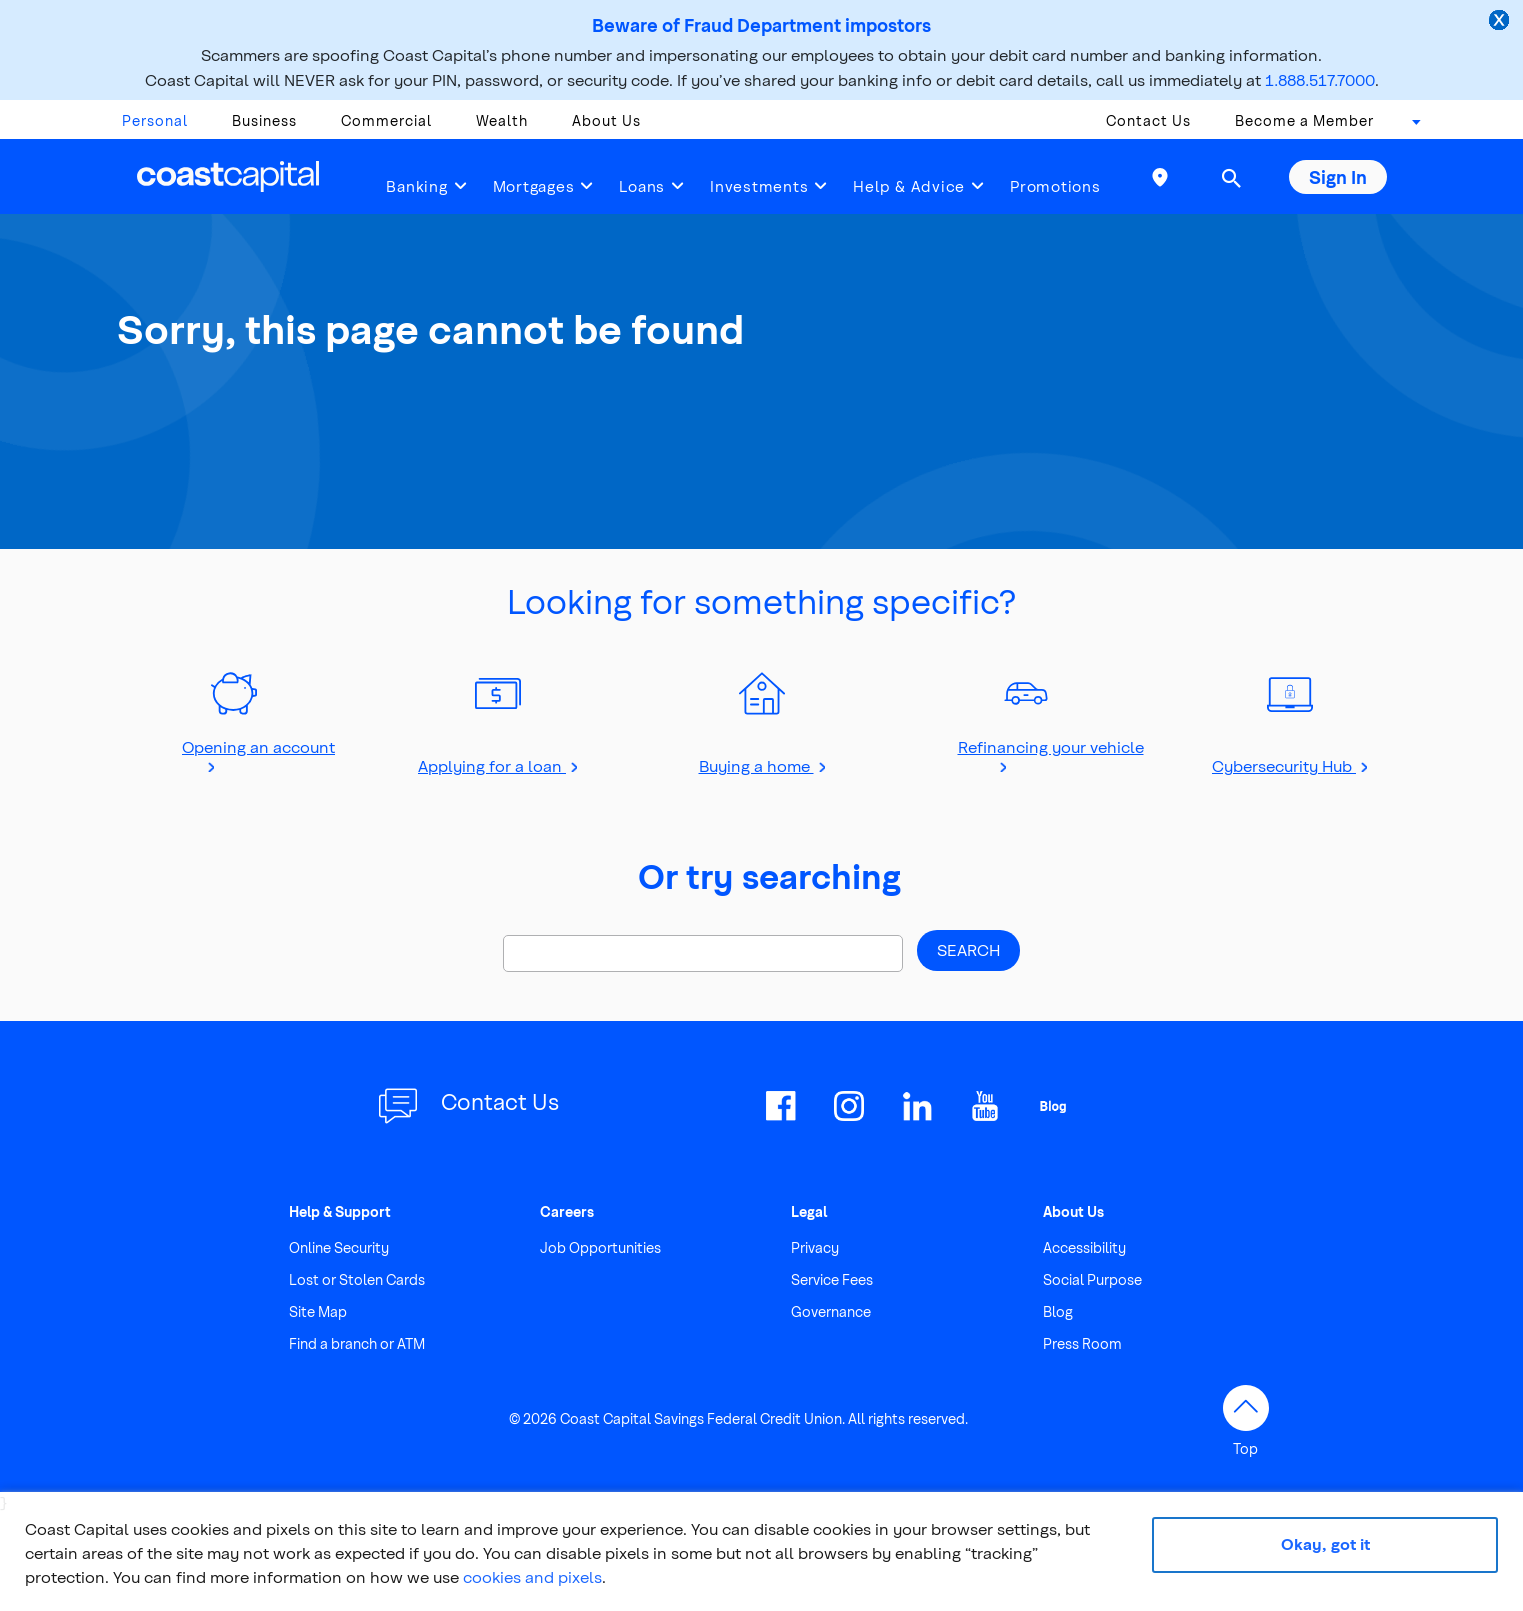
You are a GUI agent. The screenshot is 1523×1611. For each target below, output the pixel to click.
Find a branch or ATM (357, 1343)
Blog (1058, 1311)
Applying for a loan (492, 765)
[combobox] (1410, 126)
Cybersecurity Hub (1284, 765)
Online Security (339, 1247)
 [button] (1231, 178)
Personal (155, 120)
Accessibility (1084, 1247)
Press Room (1082, 1343)
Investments (759, 186)
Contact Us (1148, 120)
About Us (606, 120)
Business (264, 120)
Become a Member (1304, 120)
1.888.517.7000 (1320, 79)
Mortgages (534, 186)
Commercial (386, 120)
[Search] (703, 953)
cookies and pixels (532, 1576)
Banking (416, 186)
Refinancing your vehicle (1051, 746)
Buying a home (756, 765)
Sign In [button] (1338, 176)
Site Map (318, 1311)
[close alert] (1501, 22)
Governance (831, 1311)
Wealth (502, 120)
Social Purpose (1092, 1279)
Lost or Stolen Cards (357, 1279)
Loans (642, 186)
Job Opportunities (600, 1247)
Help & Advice (909, 186)
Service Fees (832, 1279)
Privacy (815, 1247)
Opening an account (258, 746)
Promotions (1055, 186)
